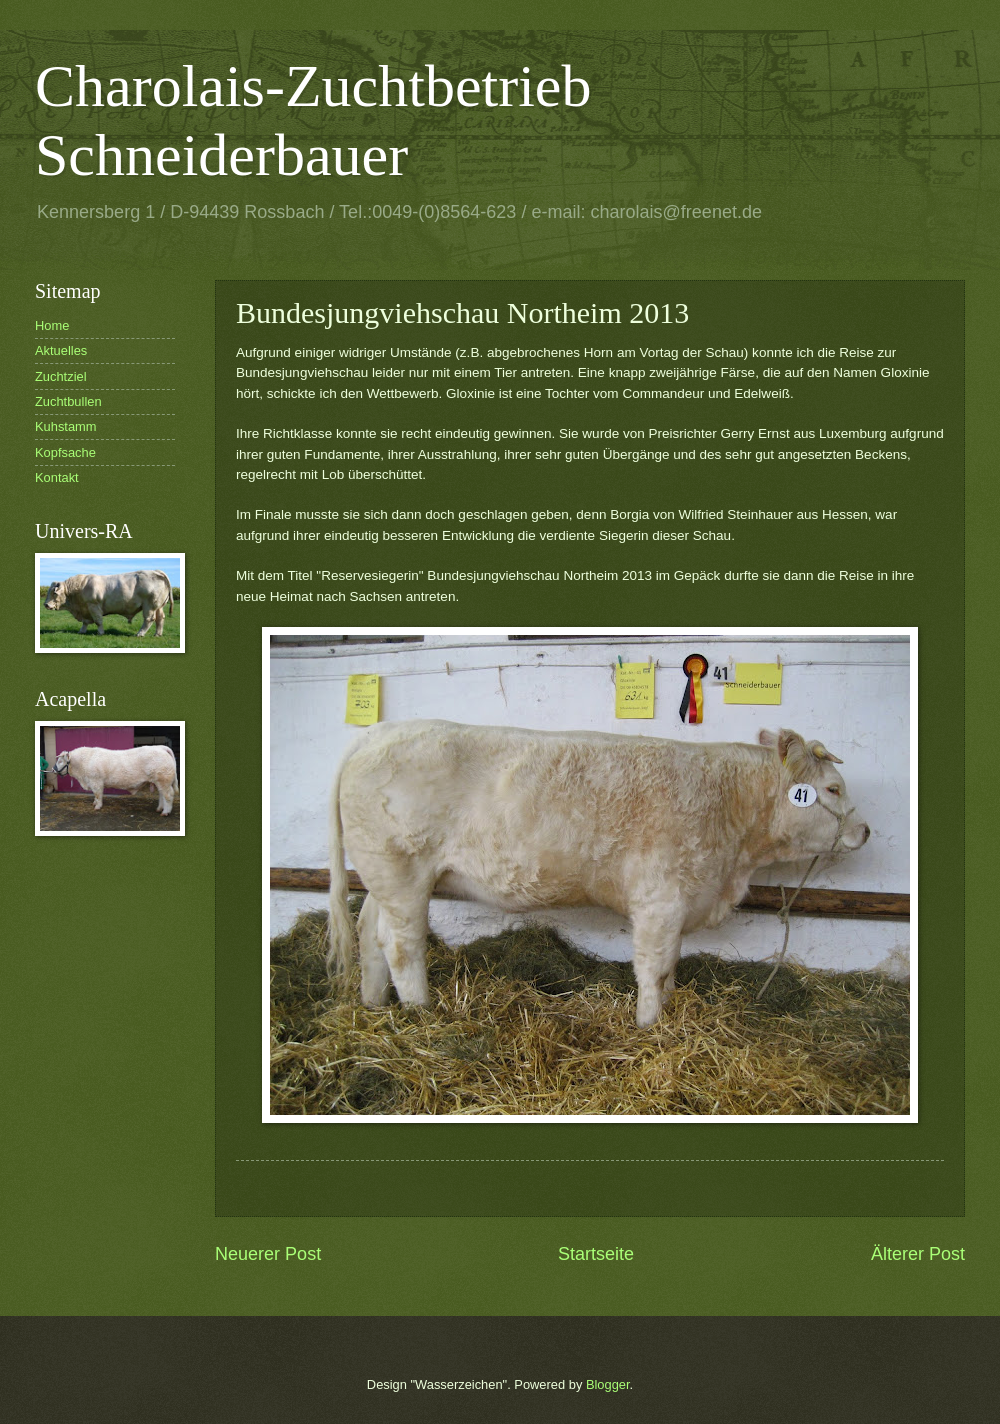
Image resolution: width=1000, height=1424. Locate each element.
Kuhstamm (66, 426)
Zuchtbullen (68, 401)
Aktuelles (61, 350)
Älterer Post (918, 1254)
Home (52, 325)
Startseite (596, 1254)
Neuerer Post (268, 1254)
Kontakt (57, 477)
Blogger (608, 1384)
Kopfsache (65, 452)
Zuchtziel (61, 376)
